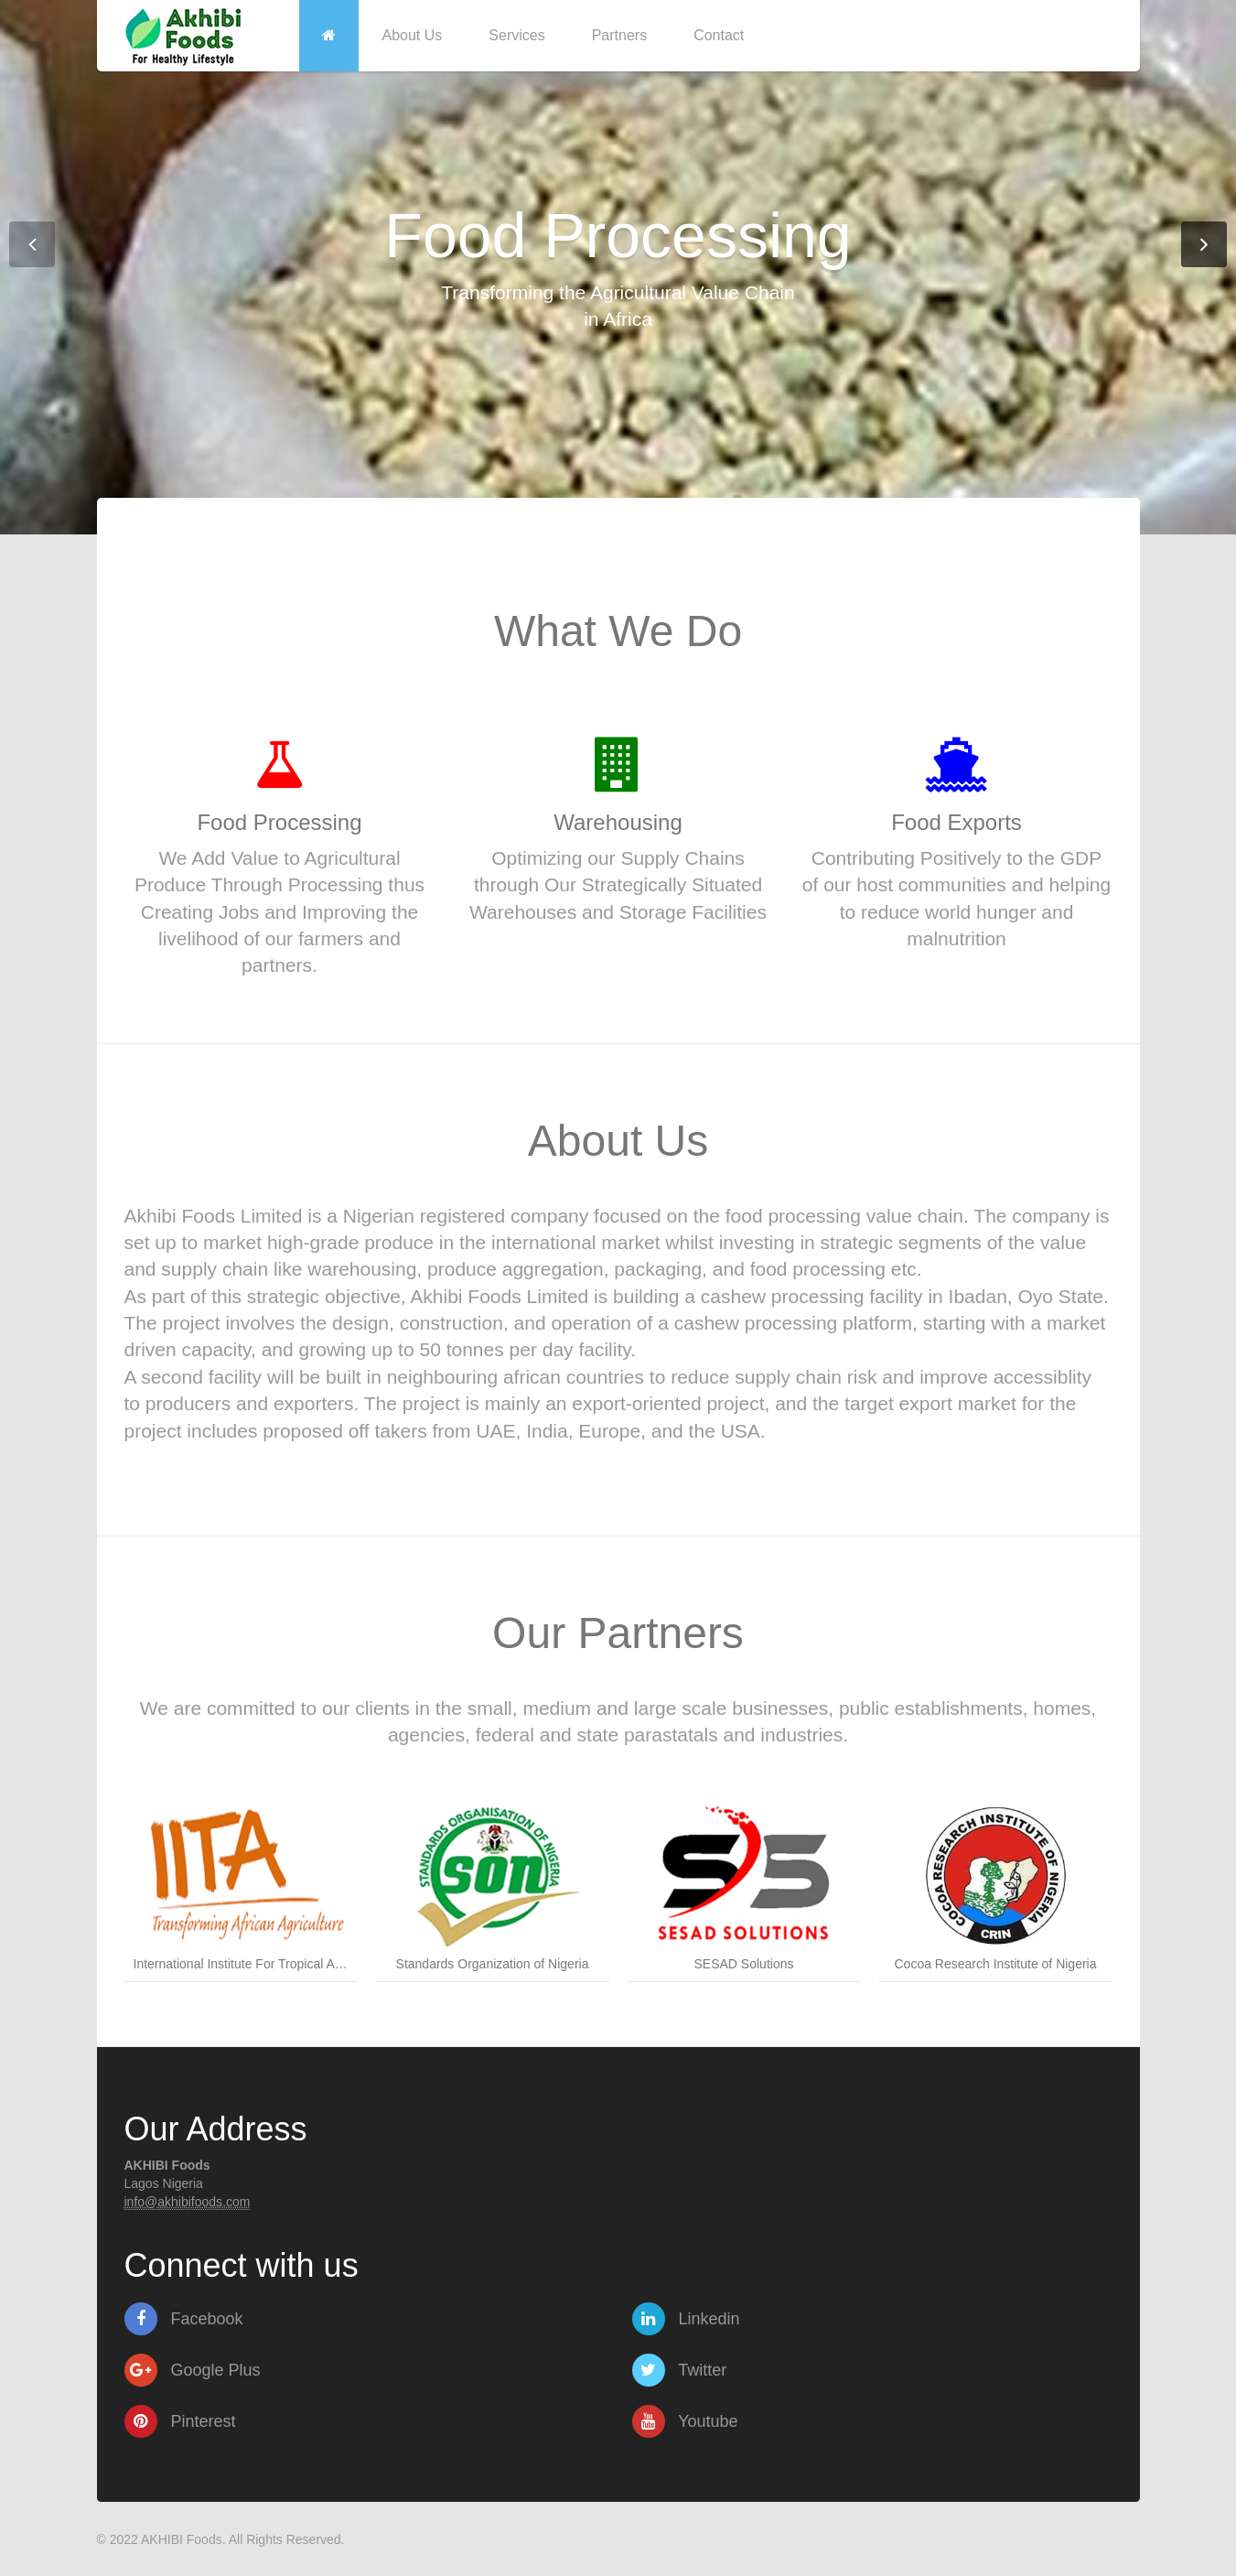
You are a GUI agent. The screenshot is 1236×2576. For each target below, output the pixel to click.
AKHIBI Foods (181, 2539)
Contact (718, 35)
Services (516, 35)
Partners (619, 35)
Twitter (679, 2370)
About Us (412, 35)
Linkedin (686, 2318)
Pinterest (180, 2421)
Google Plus (192, 2370)
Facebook (183, 2318)
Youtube (685, 2421)
